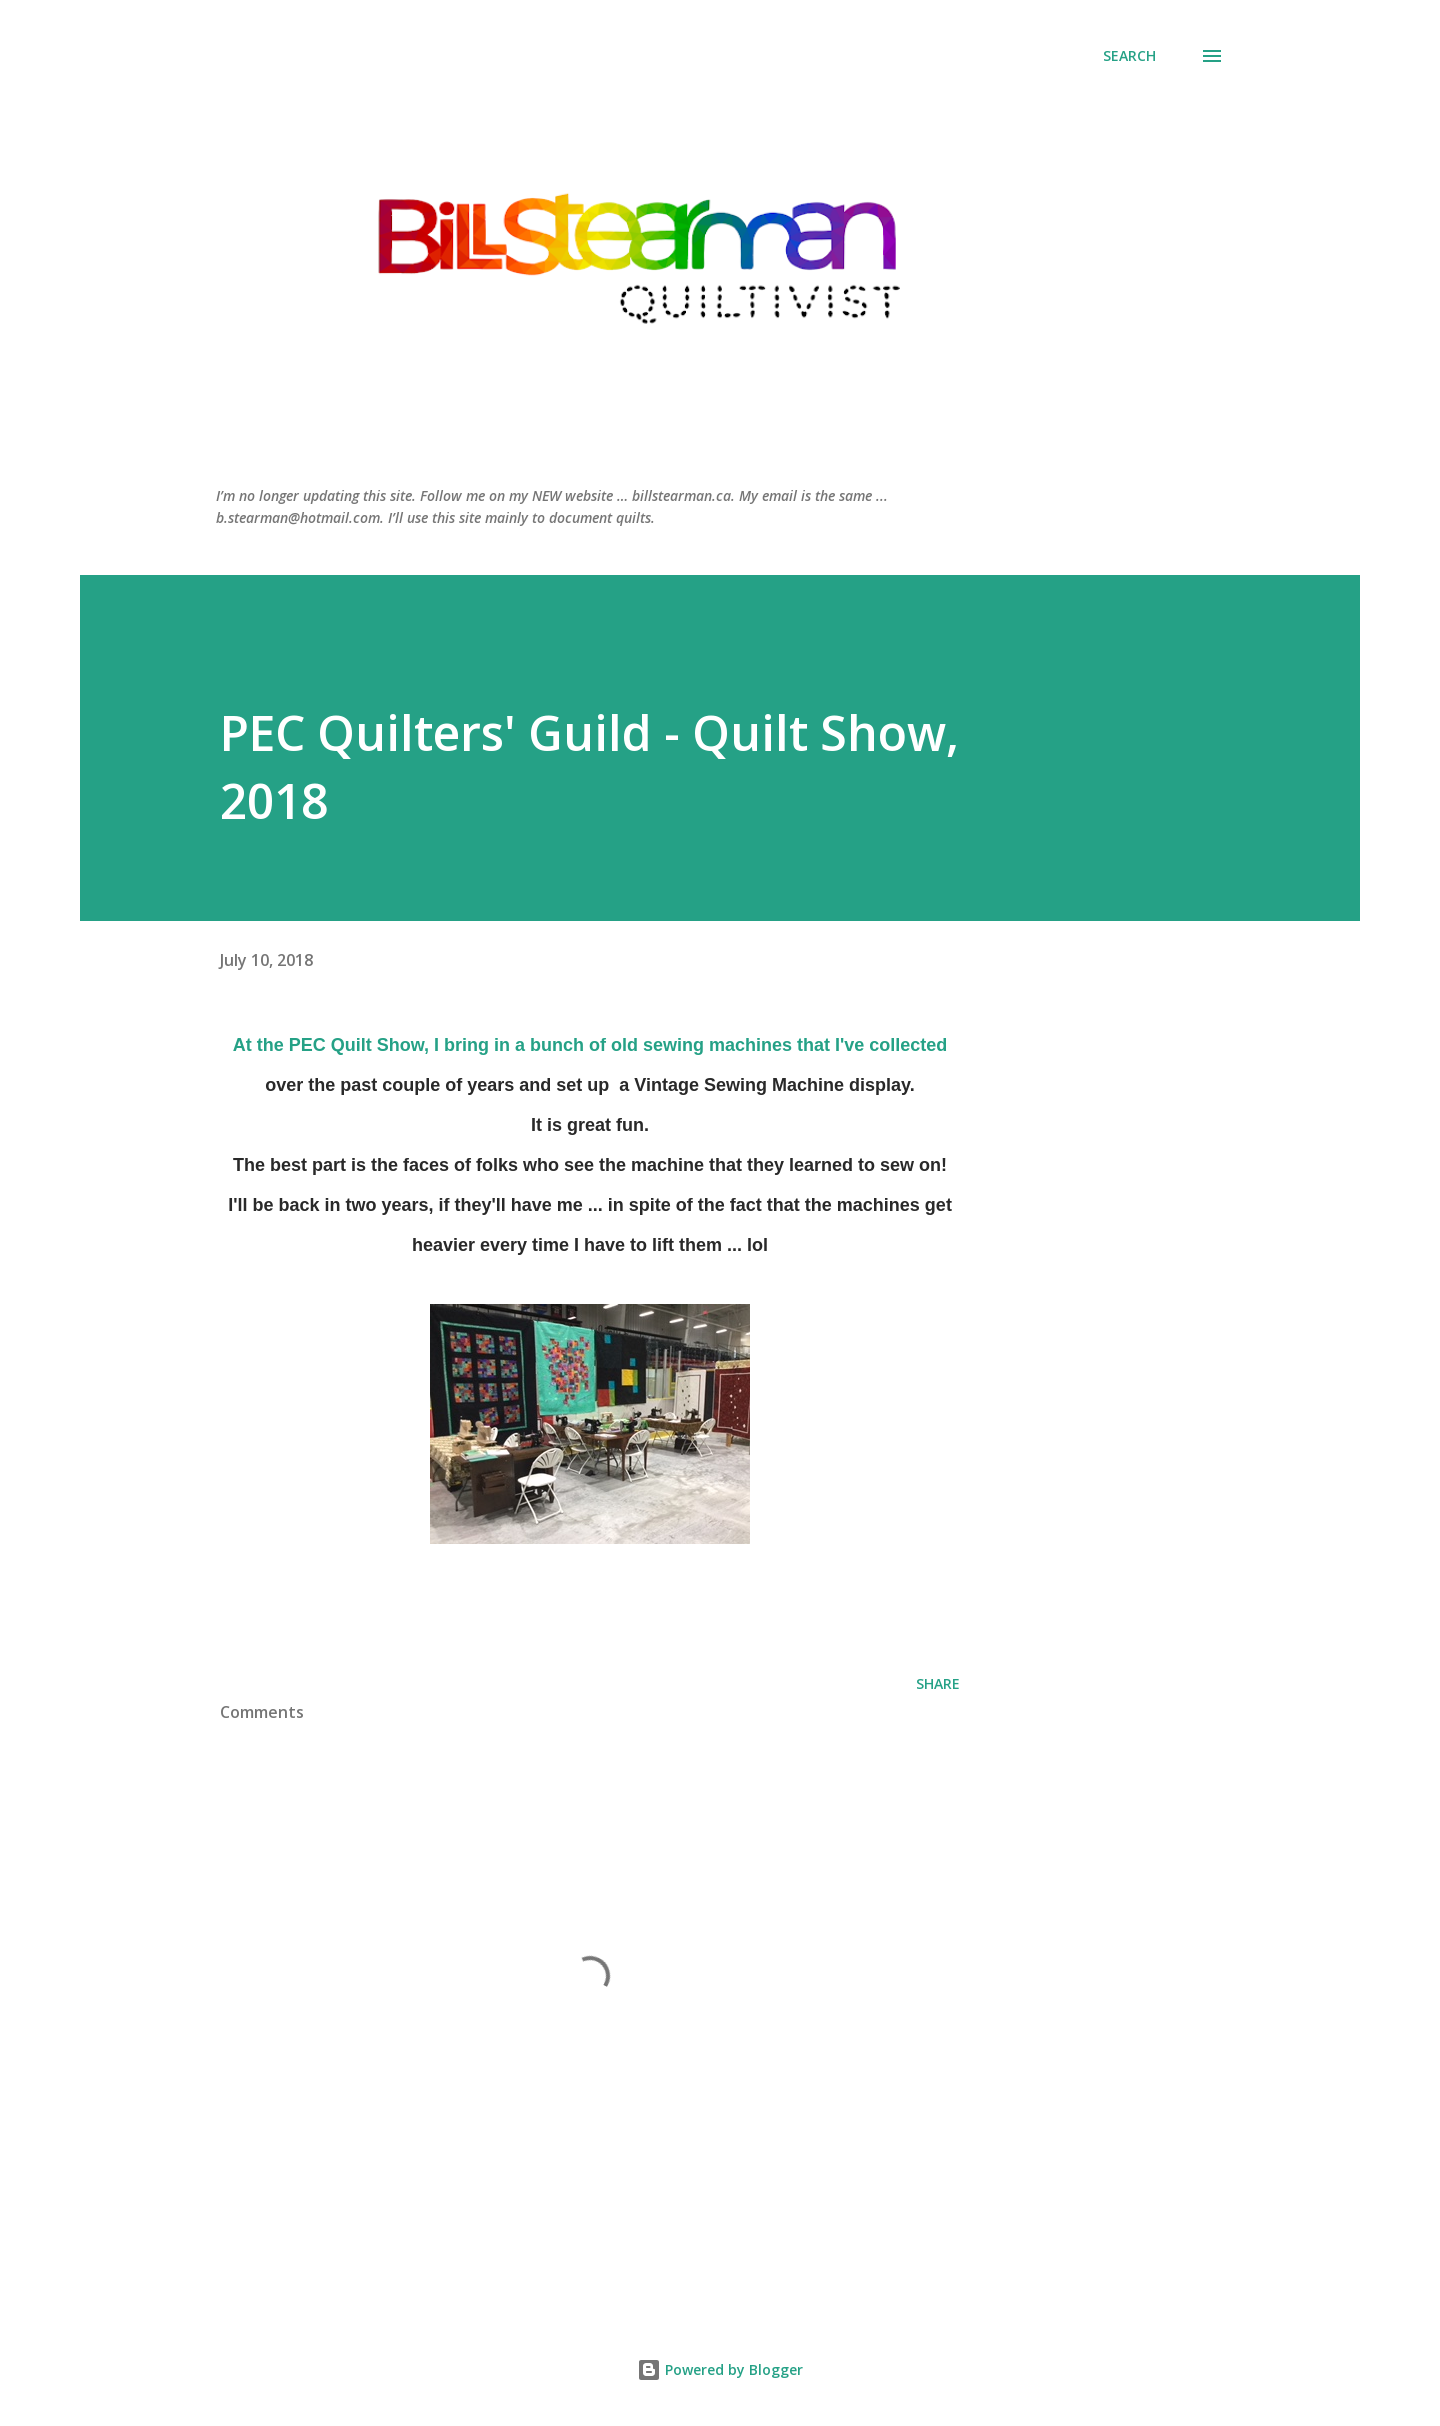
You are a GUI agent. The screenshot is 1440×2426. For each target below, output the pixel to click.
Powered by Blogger (720, 2369)
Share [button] (938, 1683)
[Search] (1129, 56)
